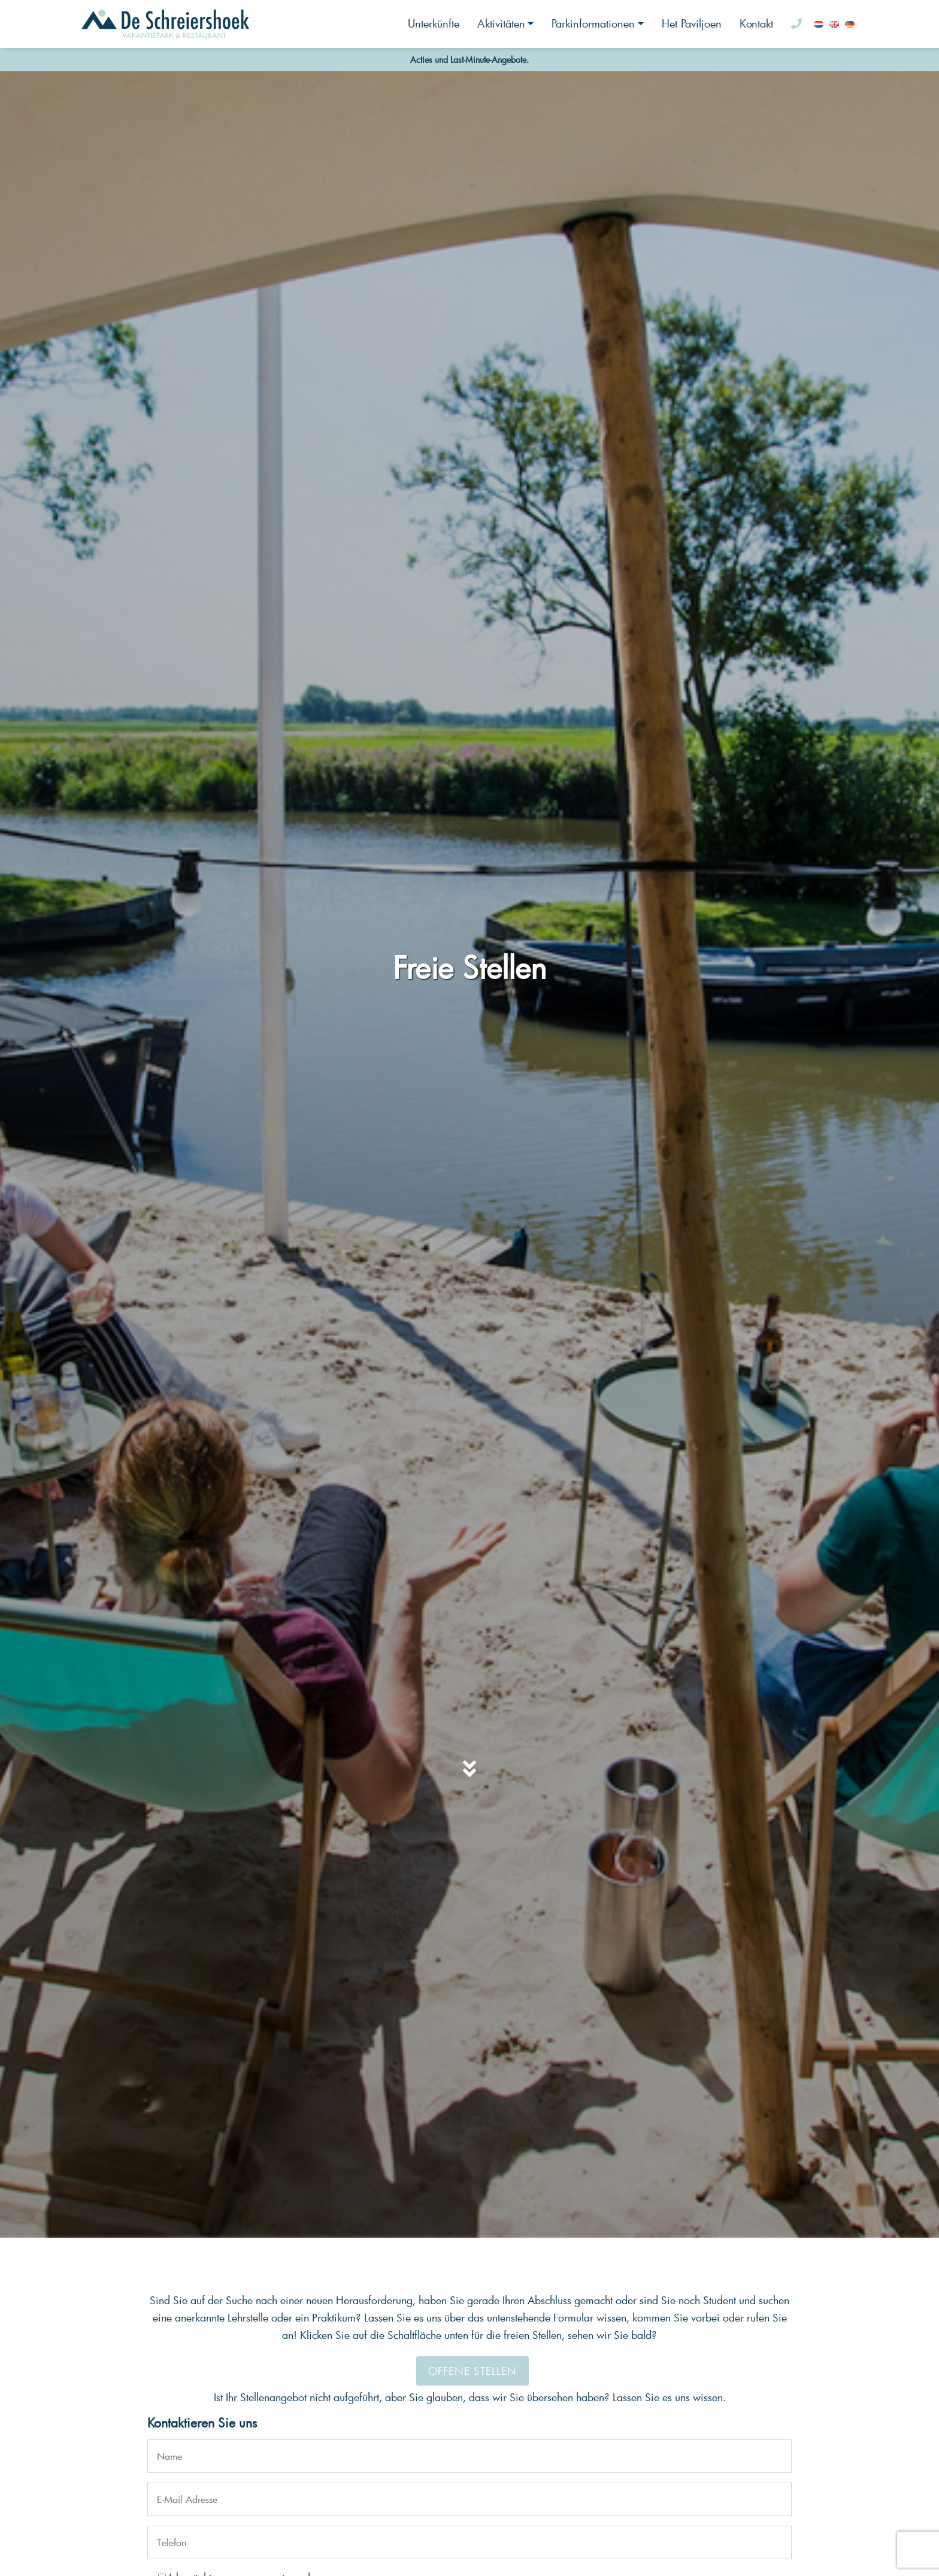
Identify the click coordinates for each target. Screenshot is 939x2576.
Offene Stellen (472, 2371)
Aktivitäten (501, 23)
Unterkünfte (433, 23)
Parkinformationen (593, 23)
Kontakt (756, 23)
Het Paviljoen (692, 23)
